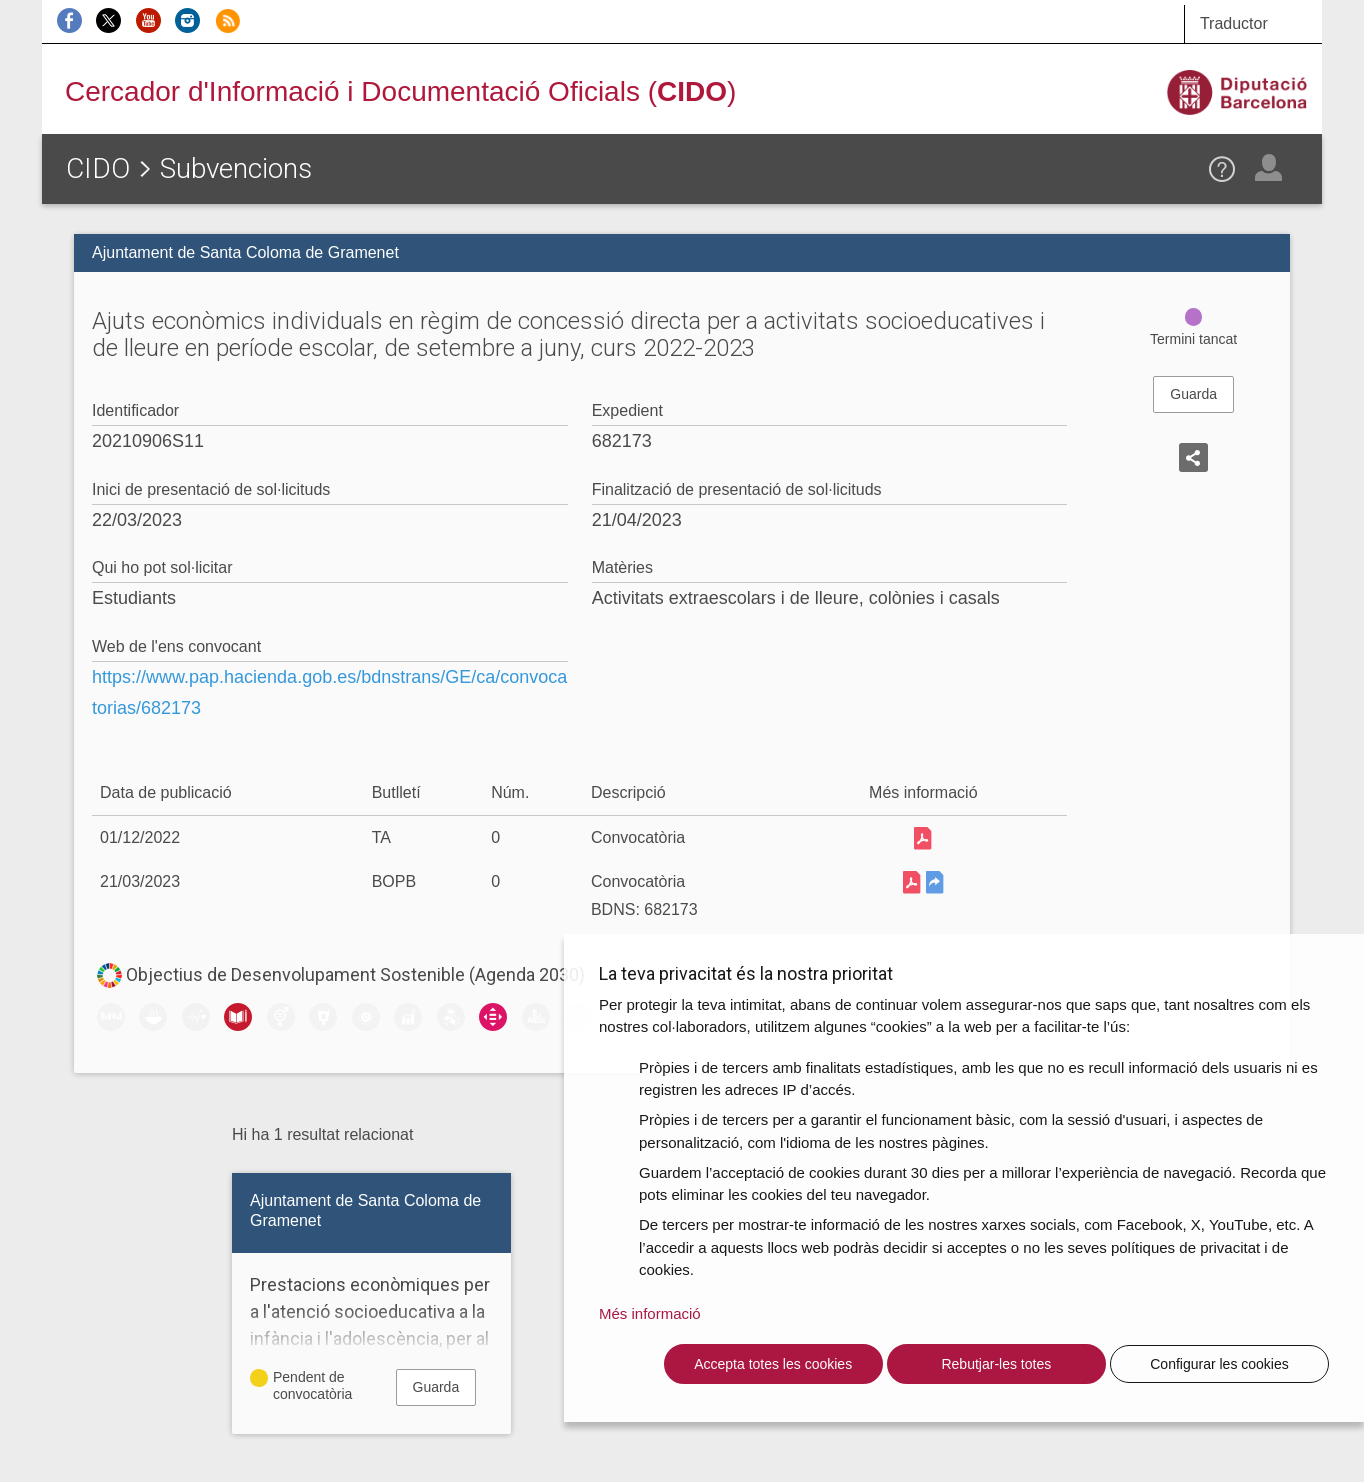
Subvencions (236, 168)
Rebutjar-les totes (996, 1364)
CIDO (98, 168)
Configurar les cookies (1219, 1364)
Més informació (650, 1313)
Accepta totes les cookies (773, 1364)
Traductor (1234, 23)
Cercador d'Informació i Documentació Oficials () (400, 91)
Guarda (1193, 394)
